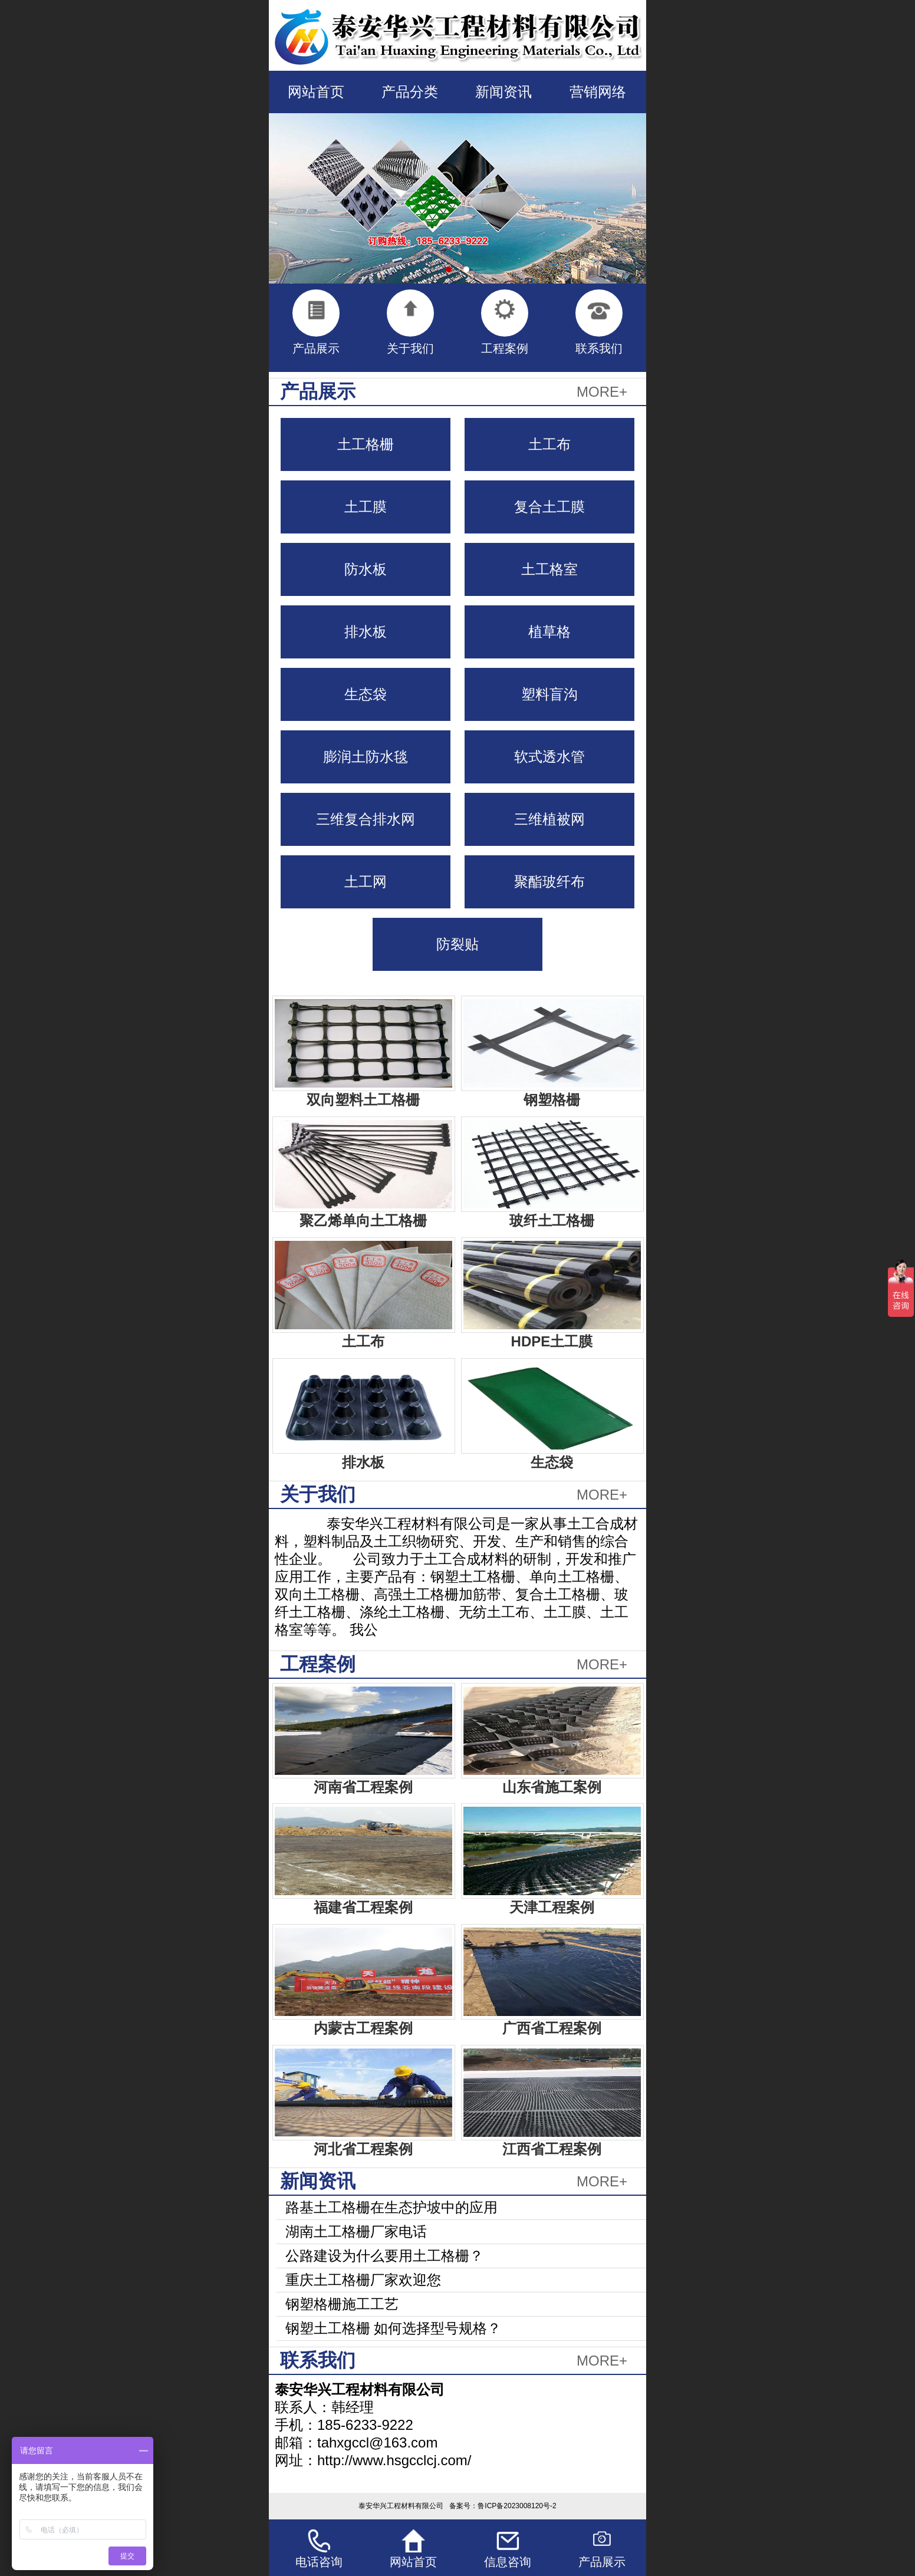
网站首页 (316, 92)
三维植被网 (549, 819)
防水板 (365, 569)
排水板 (365, 632)
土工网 (365, 882)
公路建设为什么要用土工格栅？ (384, 2256)
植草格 (549, 632)
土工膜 (365, 507)
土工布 (549, 444)
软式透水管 (549, 757)
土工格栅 (365, 444)
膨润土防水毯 (365, 757)
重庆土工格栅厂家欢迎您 (363, 2280)
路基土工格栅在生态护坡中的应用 (391, 2207)
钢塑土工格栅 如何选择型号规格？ (393, 2328)
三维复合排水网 (365, 819)
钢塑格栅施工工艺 (342, 2304)
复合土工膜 (549, 507)
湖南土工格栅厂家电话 (356, 2231)
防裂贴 (457, 944)
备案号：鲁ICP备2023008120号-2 (502, 2506)
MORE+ (602, 392)
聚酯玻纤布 (549, 882)
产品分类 (409, 92)
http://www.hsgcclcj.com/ (394, 2460)
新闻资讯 (503, 92)
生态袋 (365, 694)
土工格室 (549, 569)
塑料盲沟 (549, 694)
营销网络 (598, 92)
